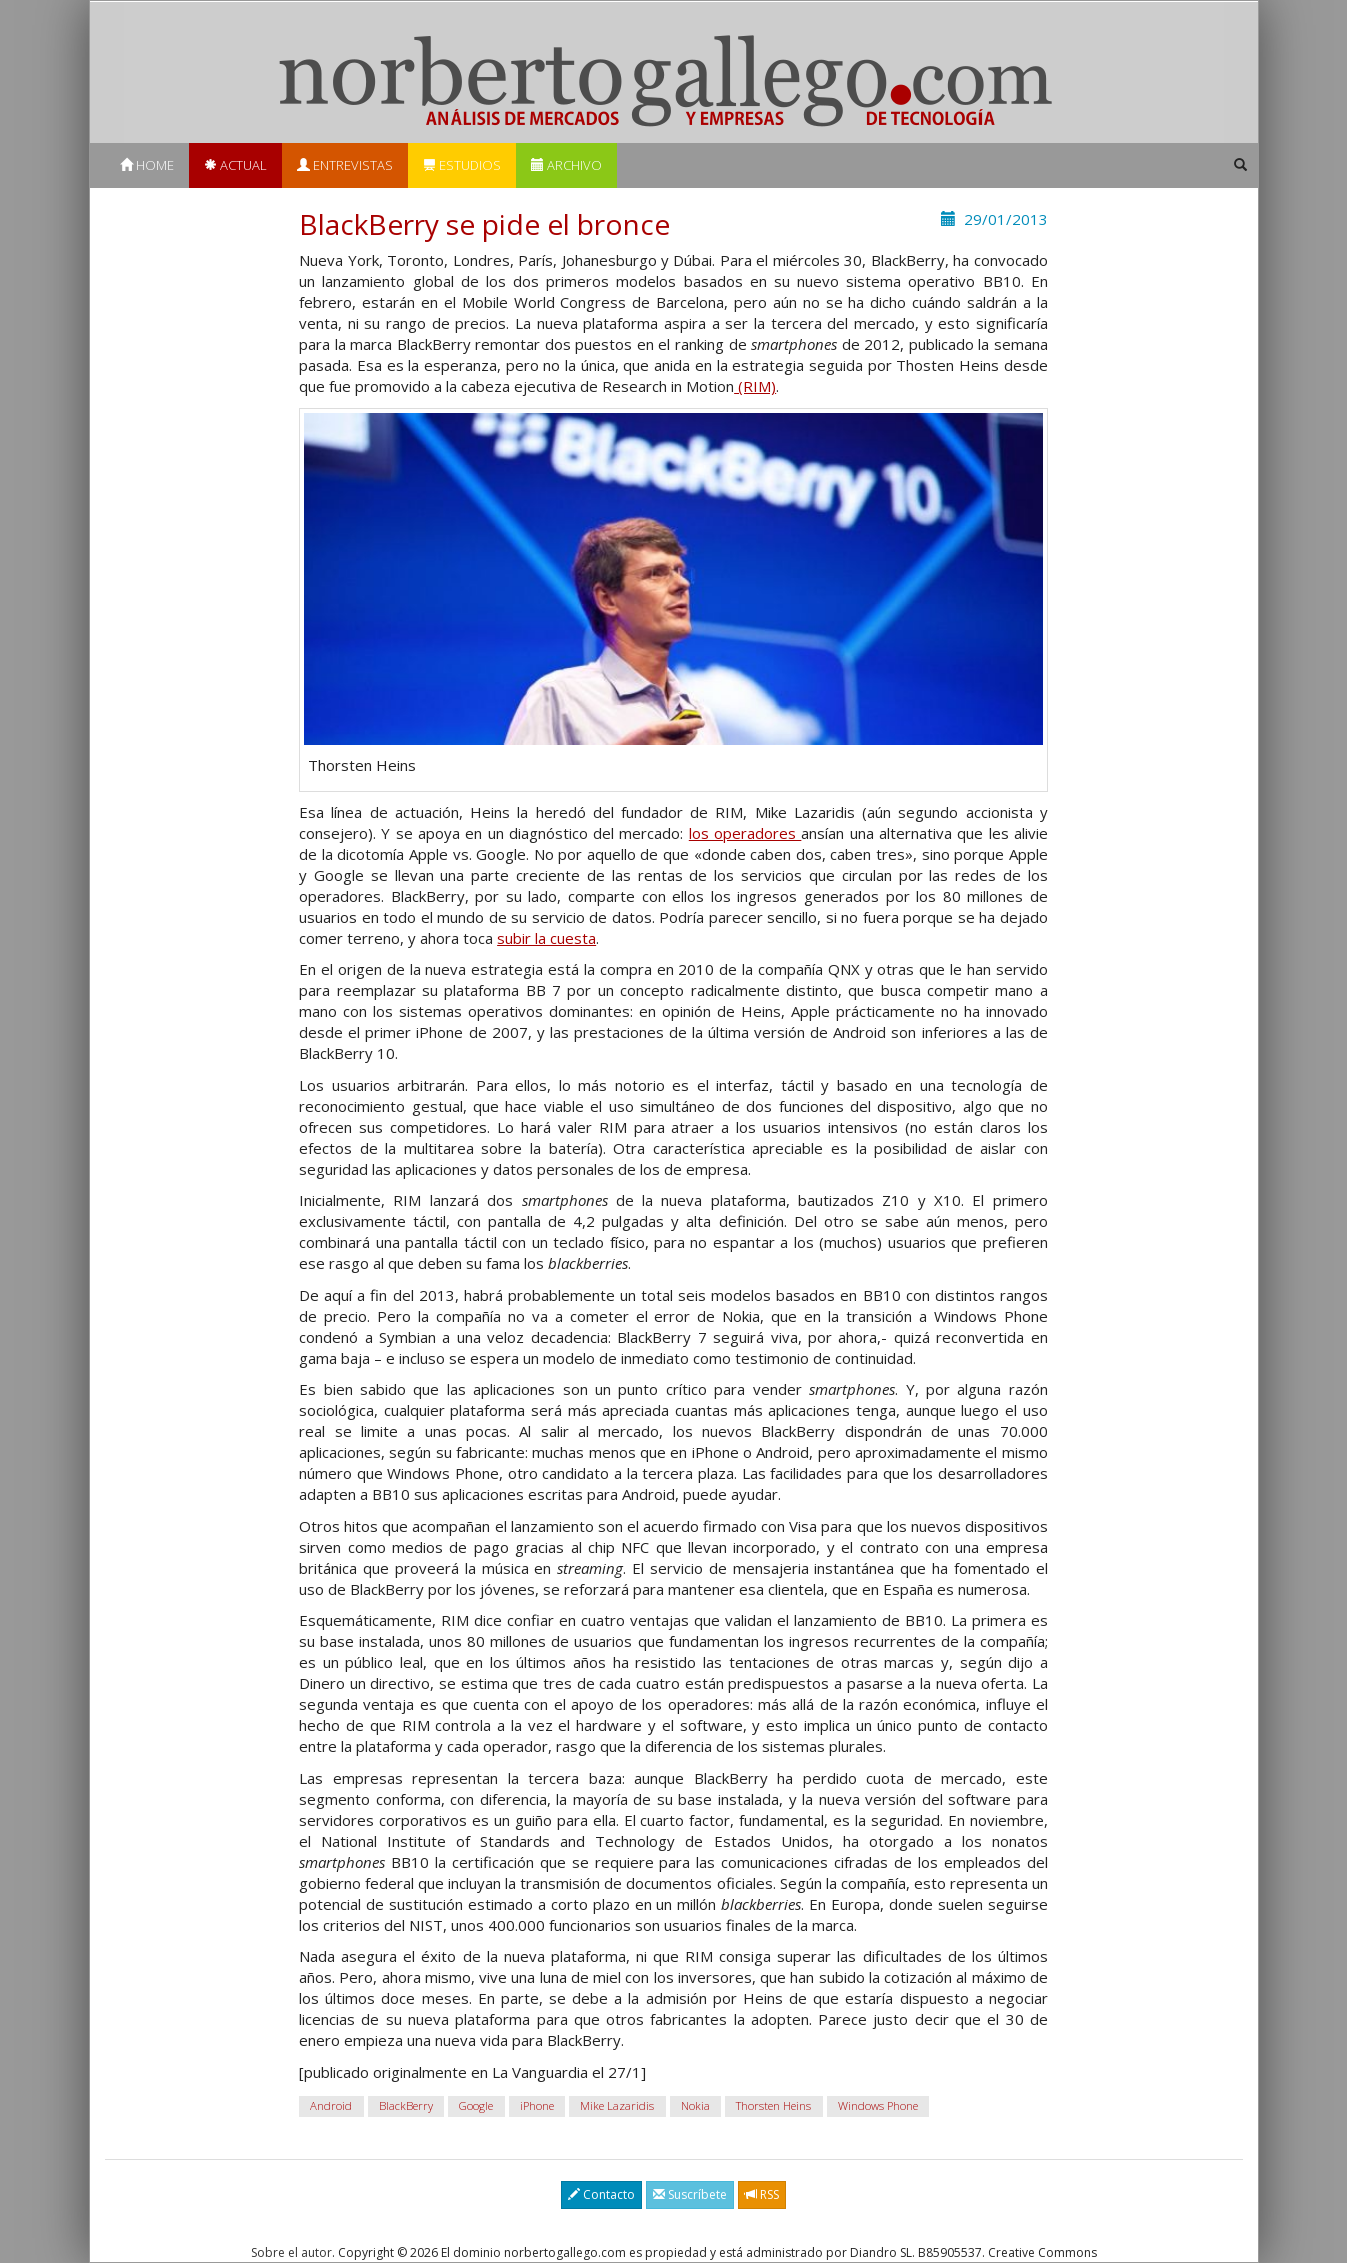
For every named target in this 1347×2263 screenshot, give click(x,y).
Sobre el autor (291, 2252)
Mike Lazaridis (617, 2105)
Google (476, 2105)
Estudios (462, 165)
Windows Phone (878, 2105)
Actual (235, 165)
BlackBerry (406, 2105)
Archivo (566, 165)
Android (331, 2105)
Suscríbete (690, 2194)
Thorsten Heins (773, 2105)
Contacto (601, 2194)
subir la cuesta (546, 938)
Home (147, 165)
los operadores (745, 833)
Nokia (695, 2105)
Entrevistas (345, 165)
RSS (762, 2194)
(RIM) (755, 386)
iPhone (537, 2105)
